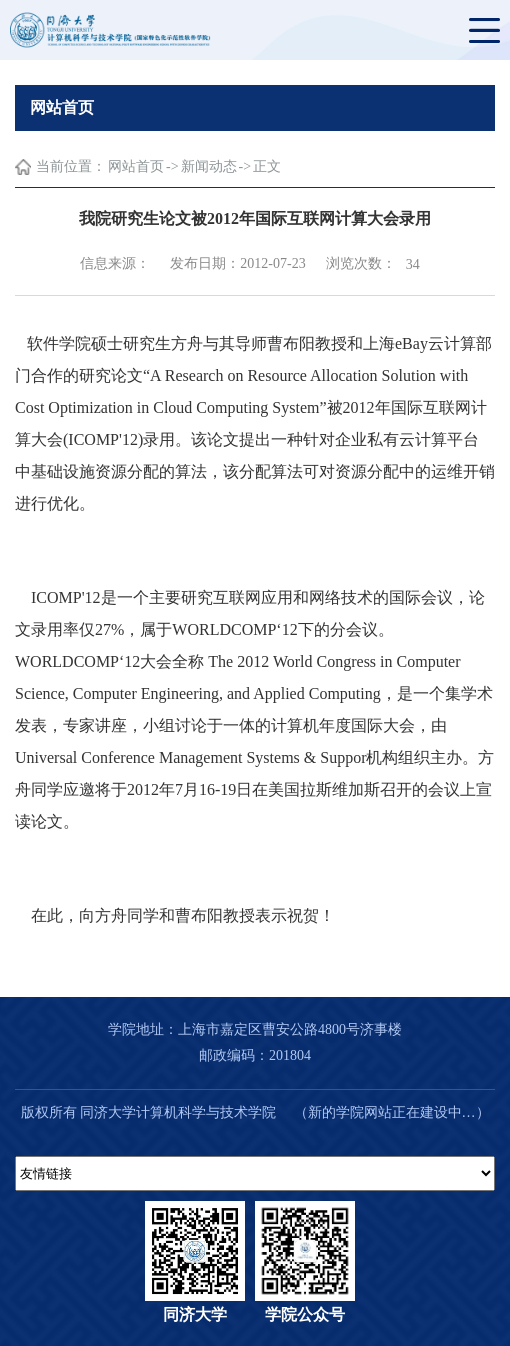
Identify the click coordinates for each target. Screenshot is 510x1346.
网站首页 (136, 166)
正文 (267, 166)
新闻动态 (209, 166)
